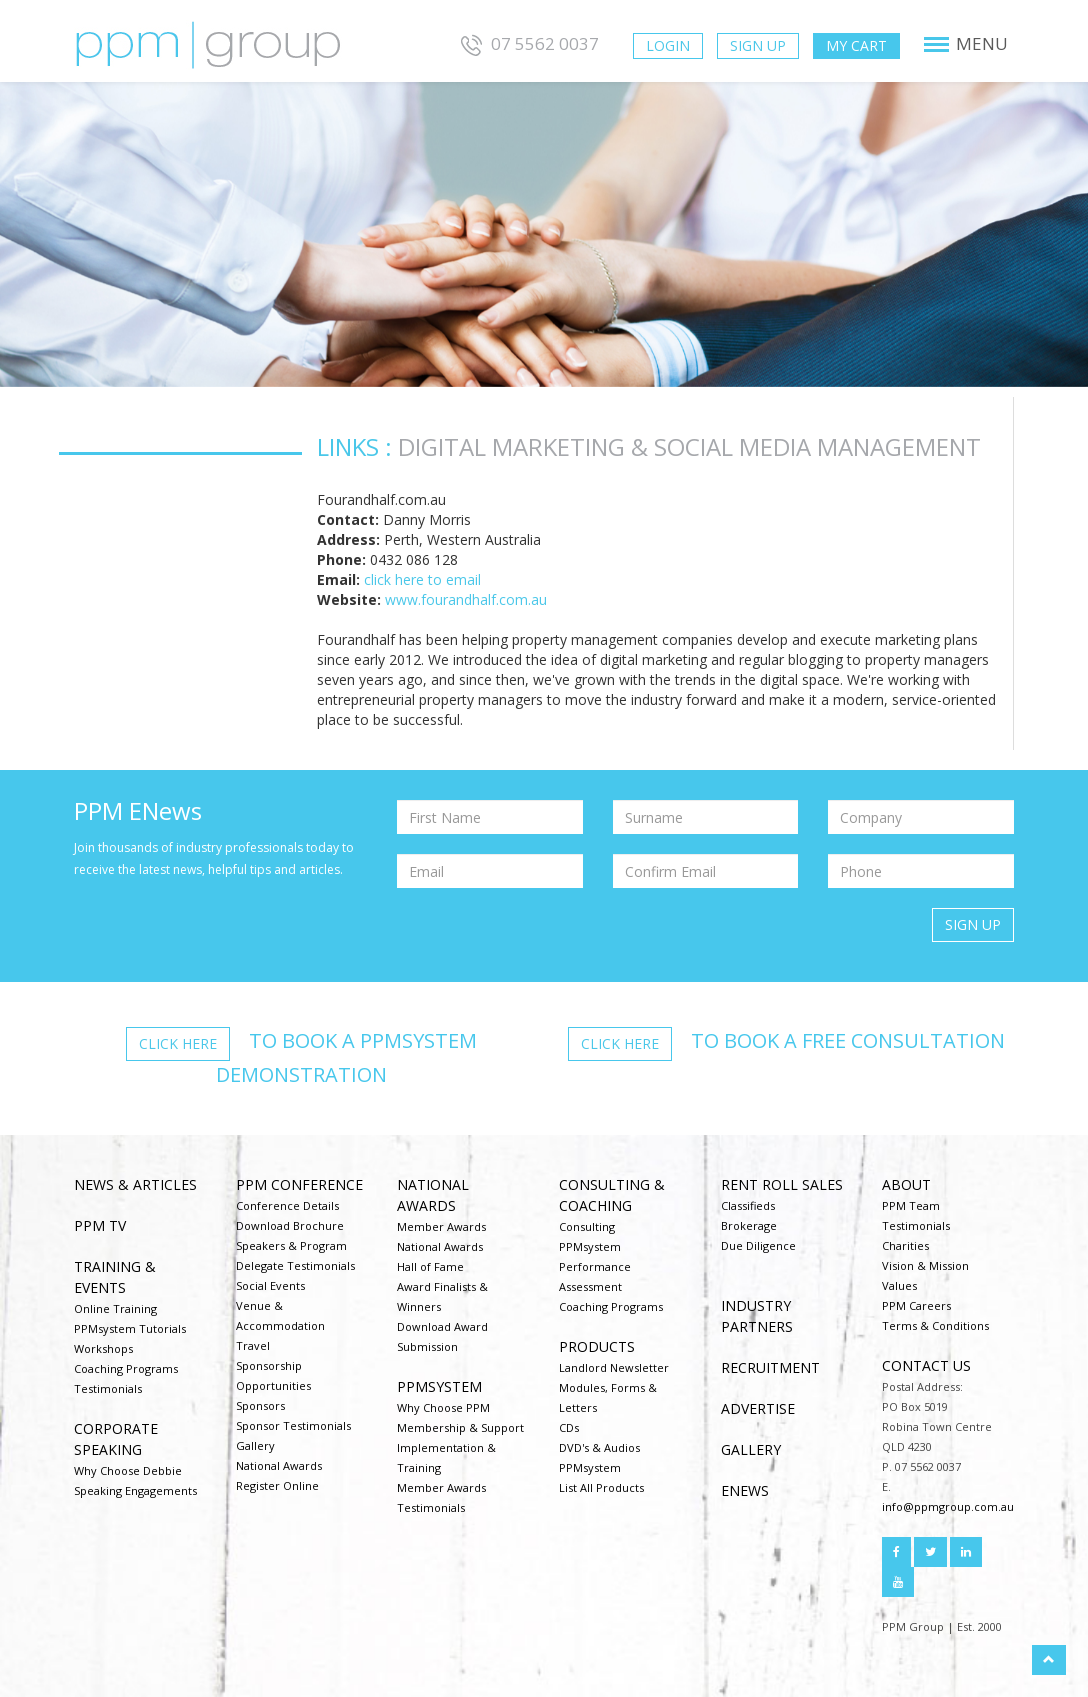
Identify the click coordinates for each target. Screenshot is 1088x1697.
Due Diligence (758, 1245)
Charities (905, 1245)
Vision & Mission (925, 1265)
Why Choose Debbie (128, 1470)
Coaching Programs (126, 1368)
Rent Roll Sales (782, 1184)
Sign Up (758, 45)
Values (899, 1285)
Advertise (758, 1408)
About (906, 1184)
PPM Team (911, 1205)
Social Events (270, 1285)
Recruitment (770, 1367)
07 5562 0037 (527, 43)
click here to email (422, 579)
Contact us (926, 1365)
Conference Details (287, 1205)
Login (668, 45)
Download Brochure (290, 1225)
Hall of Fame (430, 1266)
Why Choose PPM (443, 1407)
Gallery (255, 1445)
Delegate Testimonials (295, 1265)
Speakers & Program (291, 1245)
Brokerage (749, 1225)
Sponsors (260, 1405)
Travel (253, 1345)
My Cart (856, 45)
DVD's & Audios (599, 1447)
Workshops (103, 1348)
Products (597, 1346)
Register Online (277, 1485)
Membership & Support (460, 1427)
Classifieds (748, 1205)
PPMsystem (439, 1386)
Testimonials (108, 1388)
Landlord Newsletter (614, 1367)
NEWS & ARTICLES (135, 1184)
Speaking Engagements (135, 1490)
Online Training (115, 1308)
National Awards (279, 1465)
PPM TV (100, 1225)
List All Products (601, 1487)
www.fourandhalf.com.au (466, 599)
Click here (178, 1043)
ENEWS (745, 1490)
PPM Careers (916, 1305)
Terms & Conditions (935, 1325)
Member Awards (441, 1226)
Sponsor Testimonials (293, 1425)
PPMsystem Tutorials (130, 1328)
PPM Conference (299, 1184)
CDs (569, 1427)
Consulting (587, 1226)
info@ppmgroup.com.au (948, 1506)
